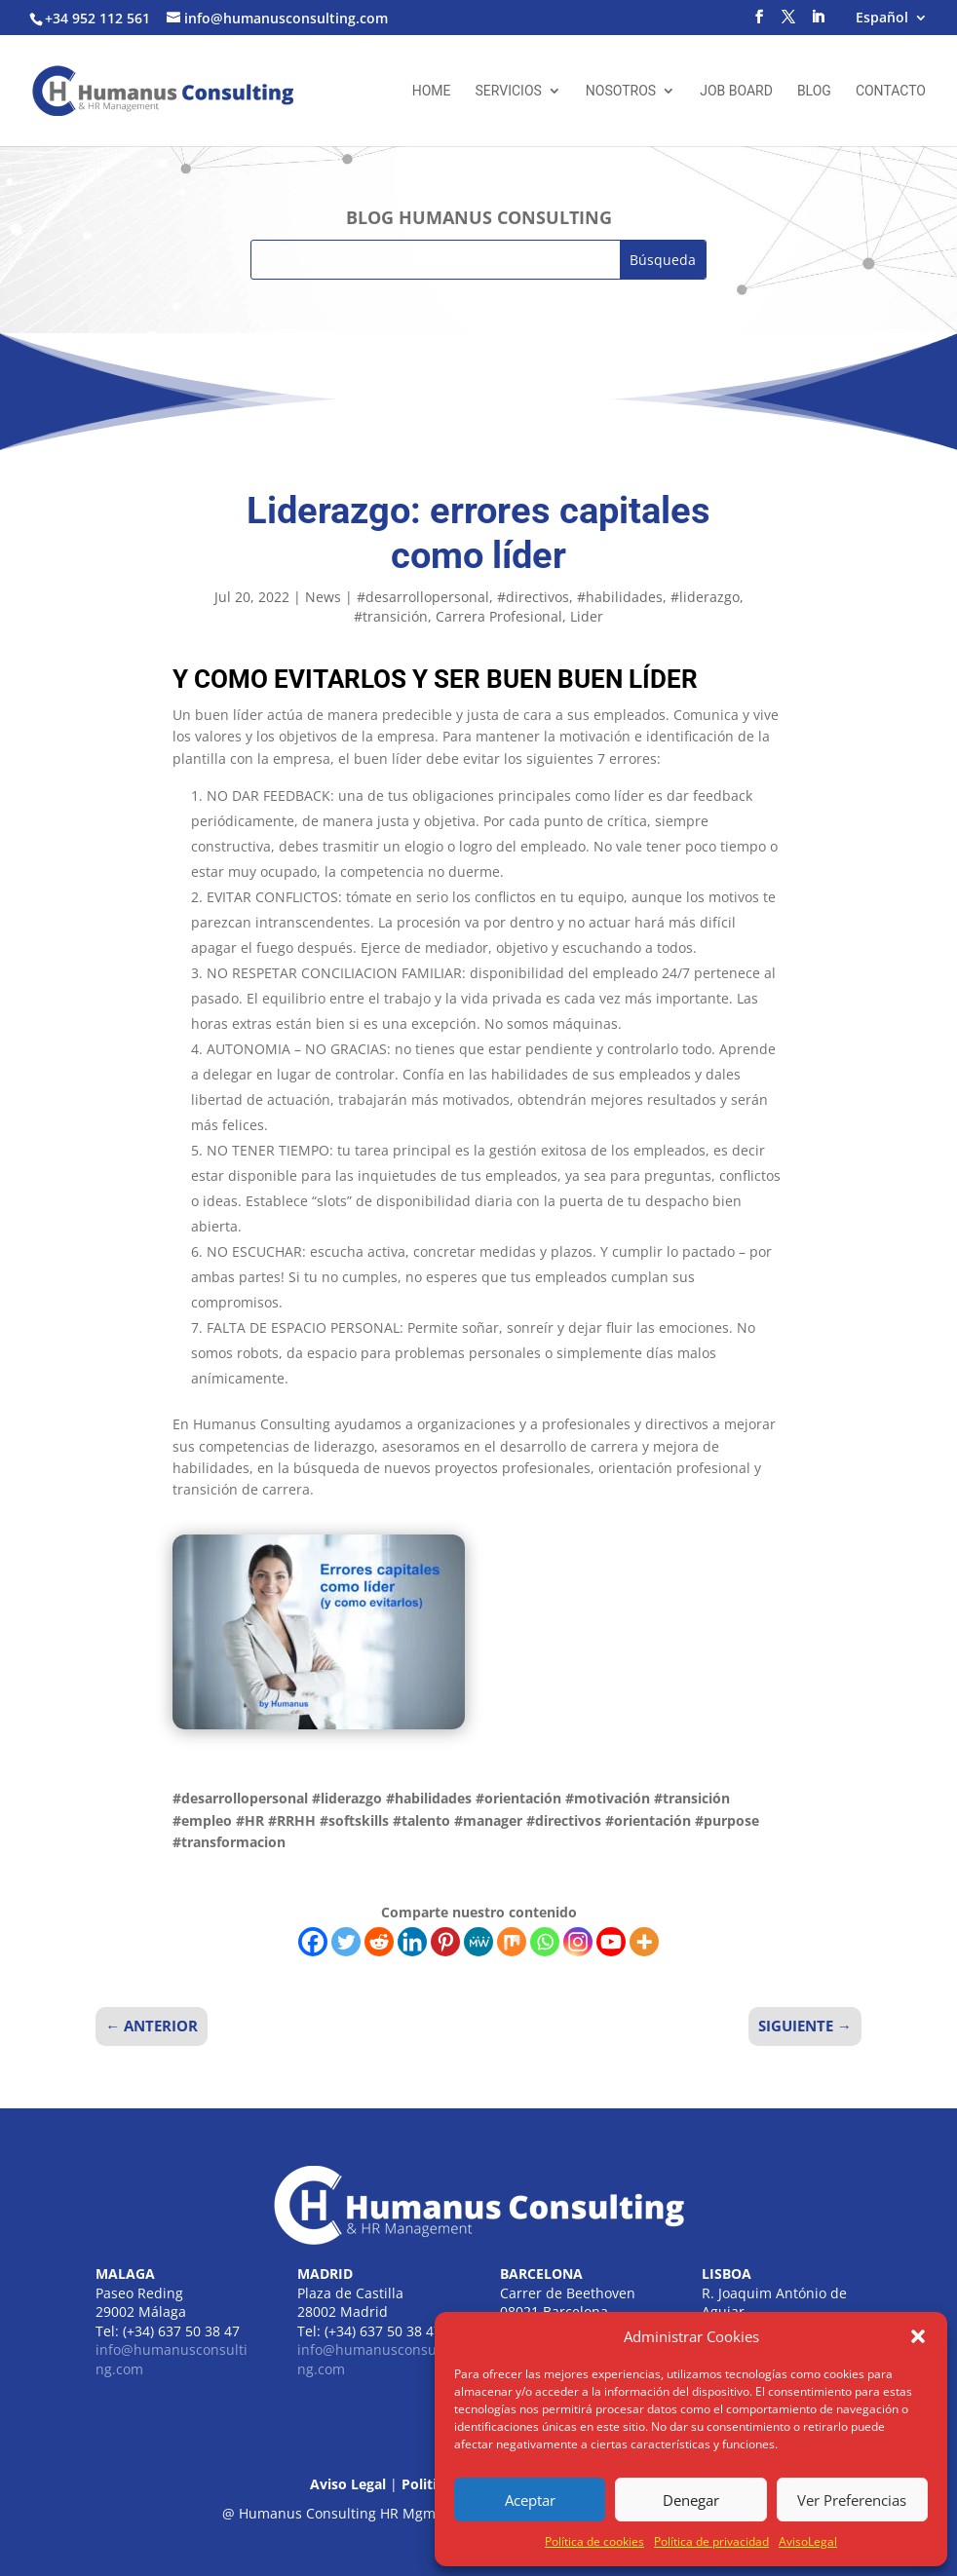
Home (431, 91)
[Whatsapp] (544, 1941)
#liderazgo (705, 596)
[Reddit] (379, 1941)
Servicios (508, 91)
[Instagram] (578, 1941)
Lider (586, 616)
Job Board (736, 91)
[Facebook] (312, 1941)
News (323, 596)
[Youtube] (611, 1941)
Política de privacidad (711, 2541)
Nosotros (621, 91)
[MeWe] (478, 1941)
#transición (391, 616)
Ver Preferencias (851, 2500)
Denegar (691, 2500)
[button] (918, 2336)
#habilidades (620, 596)
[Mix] (511, 1941)
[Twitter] (346, 1941)
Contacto (891, 91)
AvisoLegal (808, 2541)
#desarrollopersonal (423, 596)
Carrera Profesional (499, 616)
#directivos (533, 596)
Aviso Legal (348, 2484)
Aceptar (530, 2500)
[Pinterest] (445, 1941)
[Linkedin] (412, 1941)
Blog (814, 91)
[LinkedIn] (817, 22)
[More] (644, 1941)
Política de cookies (594, 2541)
